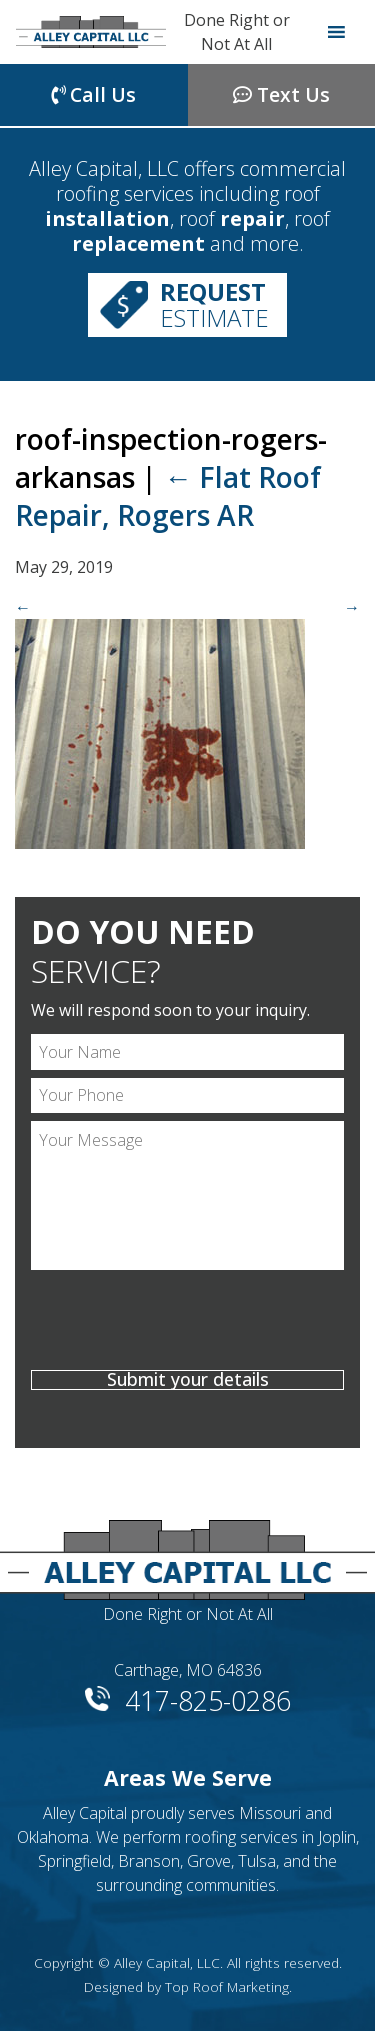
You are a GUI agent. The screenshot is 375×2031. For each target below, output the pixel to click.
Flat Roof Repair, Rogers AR (168, 496)
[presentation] (187, 1323)
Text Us (281, 94)
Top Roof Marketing (227, 1986)
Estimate (214, 304)
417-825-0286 (208, 1697)
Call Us (93, 94)
